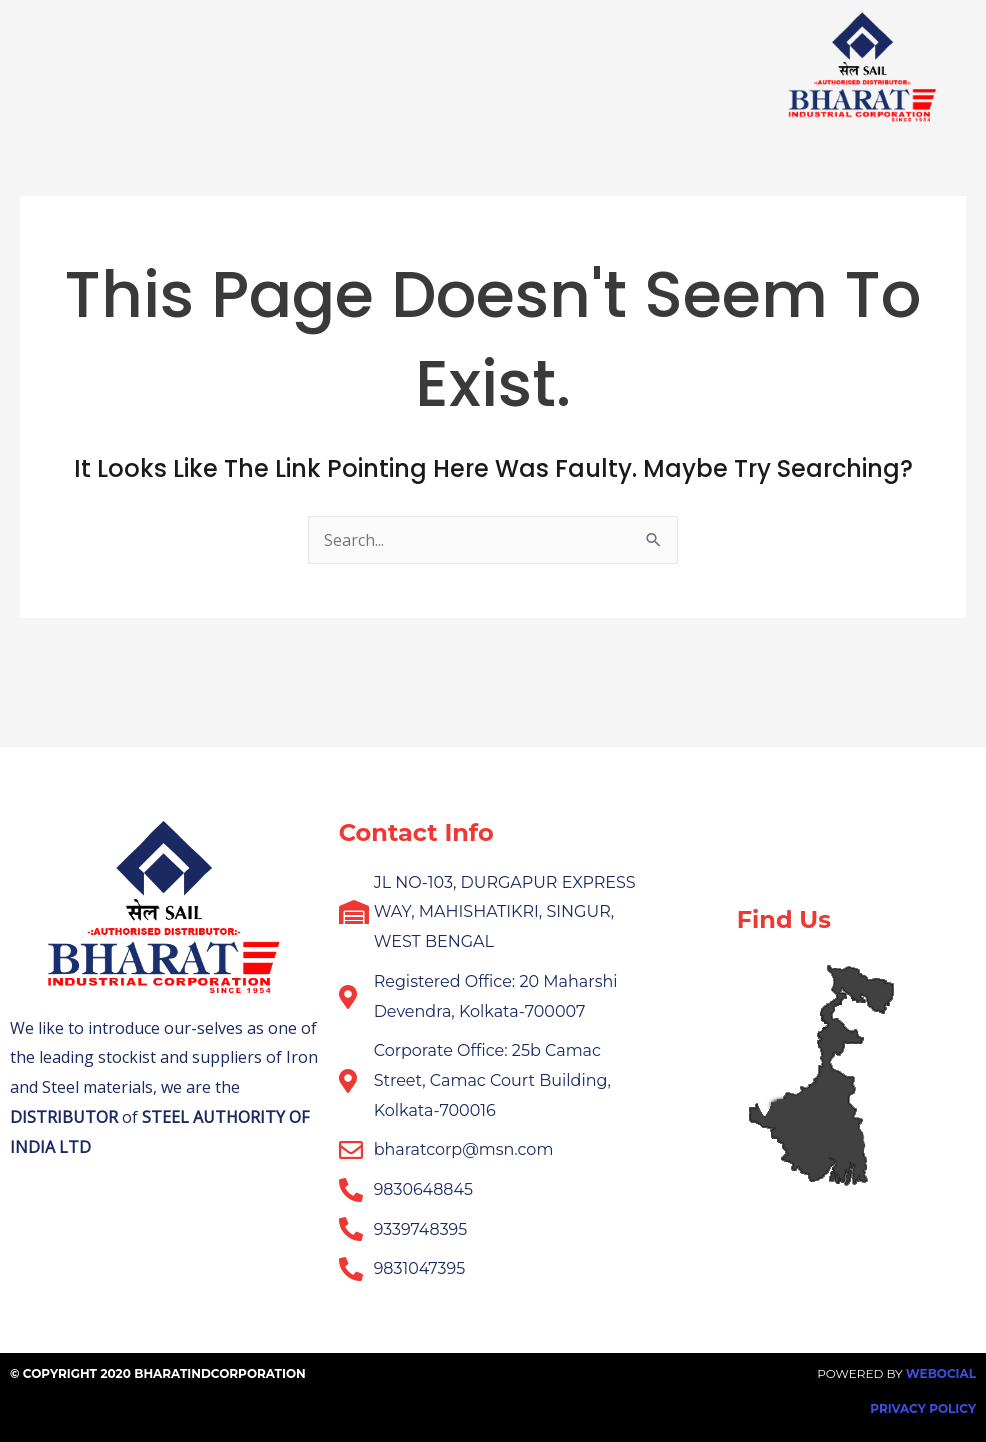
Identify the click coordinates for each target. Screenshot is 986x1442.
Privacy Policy (923, 1408)
